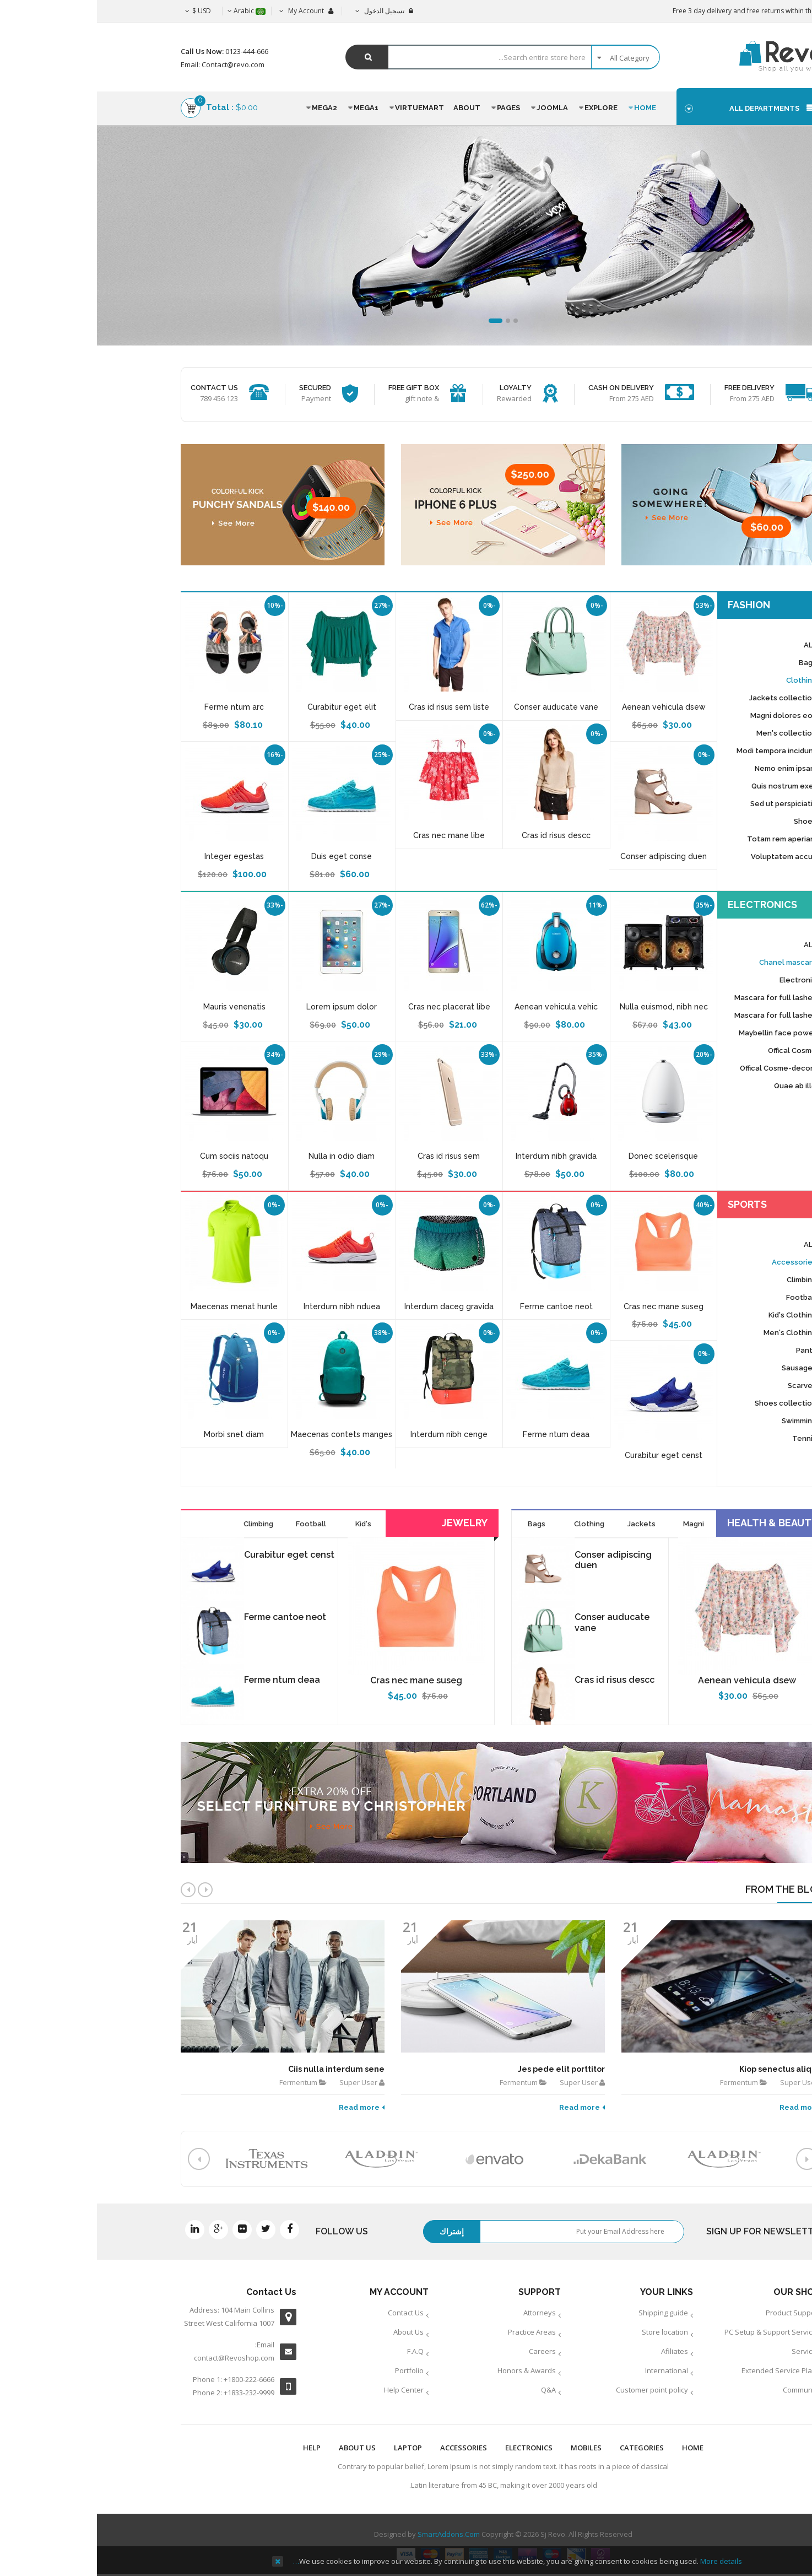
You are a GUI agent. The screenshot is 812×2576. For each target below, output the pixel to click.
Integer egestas (137, 856)
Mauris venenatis (137, 1006)
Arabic (150, 10)
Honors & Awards (429, 2370)
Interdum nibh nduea (245, 1306)
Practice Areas (435, 2332)
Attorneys (442, 2313)
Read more (265, 2107)
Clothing (492, 1524)
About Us (311, 2332)
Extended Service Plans (684, 2370)
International (569, 2370)
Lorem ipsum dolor (244, 1006)
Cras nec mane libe (352, 835)
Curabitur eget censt (566, 1455)
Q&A (451, 2390)
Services (709, 2351)
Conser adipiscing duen (566, 856)
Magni (596, 1524)
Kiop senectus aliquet (685, 2069)
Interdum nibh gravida (459, 1156)
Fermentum (201, 2082)
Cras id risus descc (459, 835)
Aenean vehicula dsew (567, 707)
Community (704, 2390)
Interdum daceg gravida (352, 1306)
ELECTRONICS (432, 2448)
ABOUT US (260, 2448)
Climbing (161, 1524)
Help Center (307, 2390)
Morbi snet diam (137, 1434)
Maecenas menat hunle (137, 1306)
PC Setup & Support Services (675, 2332)
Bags (439, 1524)
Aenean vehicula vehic (459, 1006)
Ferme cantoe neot (459, 1306)
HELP (215, 2448)
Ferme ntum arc (137, 707)
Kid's (266, 1524)
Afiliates (577, 2351)
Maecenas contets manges (244, 1434)
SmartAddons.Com (352, 2534)
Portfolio (312, 2370)
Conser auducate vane (459, 707)
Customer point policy (555, 2390)
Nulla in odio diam (245, 1156)
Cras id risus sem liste (352, 707)
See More (106, 274)
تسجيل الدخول (287, 10)
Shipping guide (566, 2313)
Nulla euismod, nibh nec (567, 1006)
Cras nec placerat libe (352, 1006)
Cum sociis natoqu (137, 1156)
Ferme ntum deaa (459, 1434)
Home (596, 2448)
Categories (545, 2448)
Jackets (544, 1524)
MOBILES (489, 2448)
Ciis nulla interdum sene (239, 2069)
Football (214, 1524)
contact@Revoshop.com (137, 2358)
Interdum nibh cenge (352, 1434)
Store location (568, 2332)
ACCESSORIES (366, 2448)
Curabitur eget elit (244, 707)
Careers (445, 2351)
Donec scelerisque (566, 1156)
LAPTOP (311, 2448)
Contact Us (309, 2313)
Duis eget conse (244, 856)
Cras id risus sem (352, 1156)
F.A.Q (318, 2351)
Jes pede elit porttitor (464, 2069)
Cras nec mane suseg (567, 1306)
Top (799, 194)
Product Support (696, 2313)
